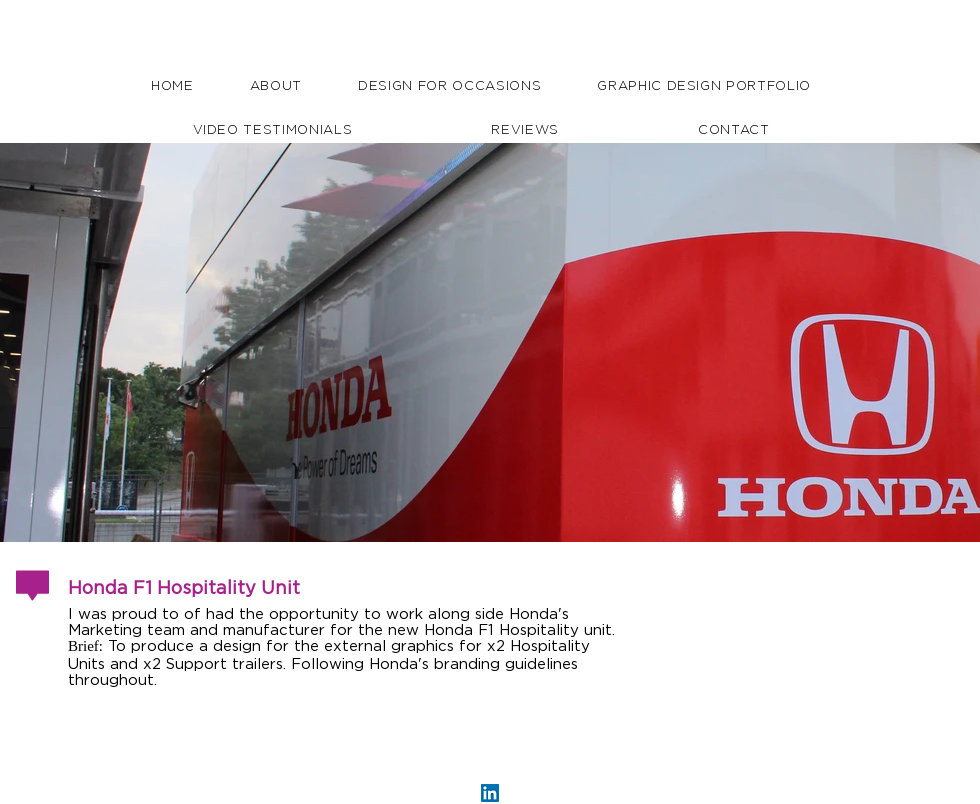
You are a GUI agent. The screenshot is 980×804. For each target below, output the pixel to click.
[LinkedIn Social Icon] (490, 793)
